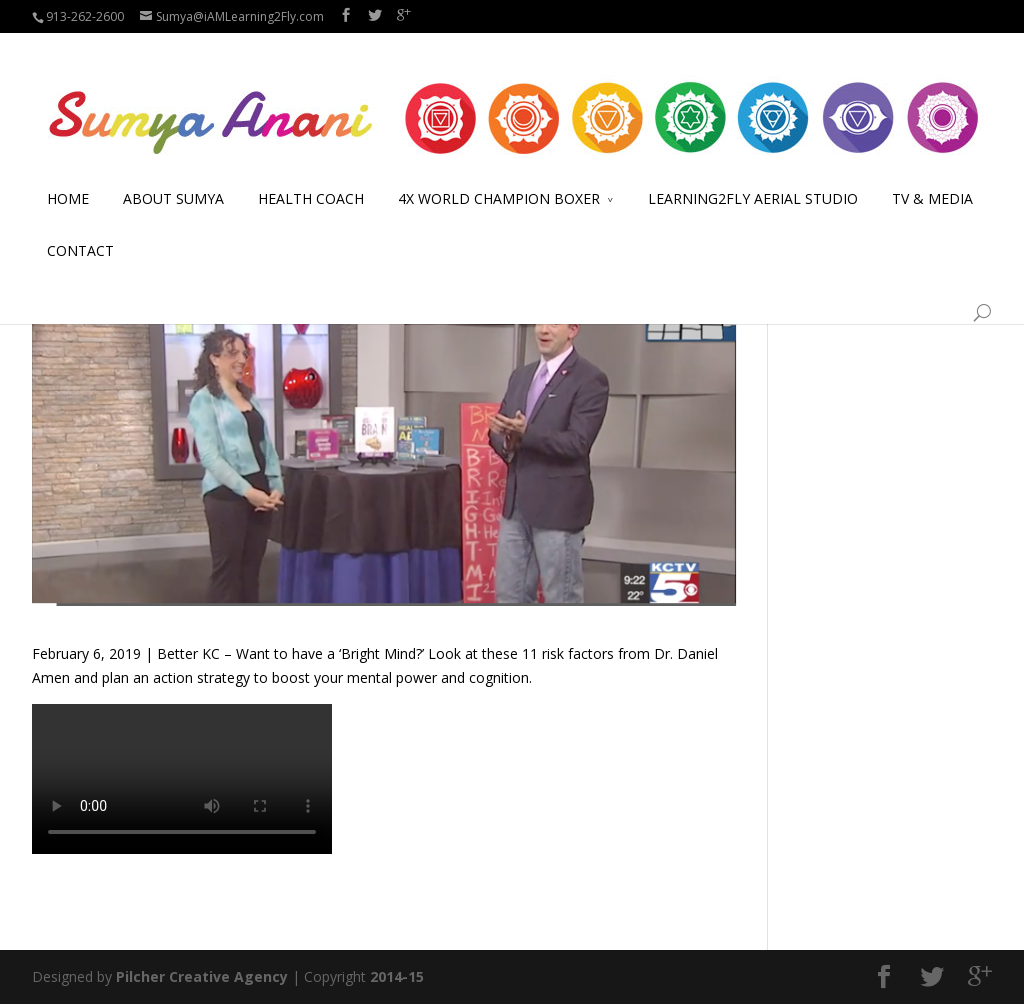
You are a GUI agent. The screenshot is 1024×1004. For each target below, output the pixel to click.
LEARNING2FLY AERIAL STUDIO (753, 175)
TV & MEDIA (932, 175)
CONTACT (80, 227)
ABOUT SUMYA (173, 175)
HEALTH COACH (311, 175)
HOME (68, 175)
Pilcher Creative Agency (202, 976)
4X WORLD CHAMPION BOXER (499, 175)
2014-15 (397, 976)
